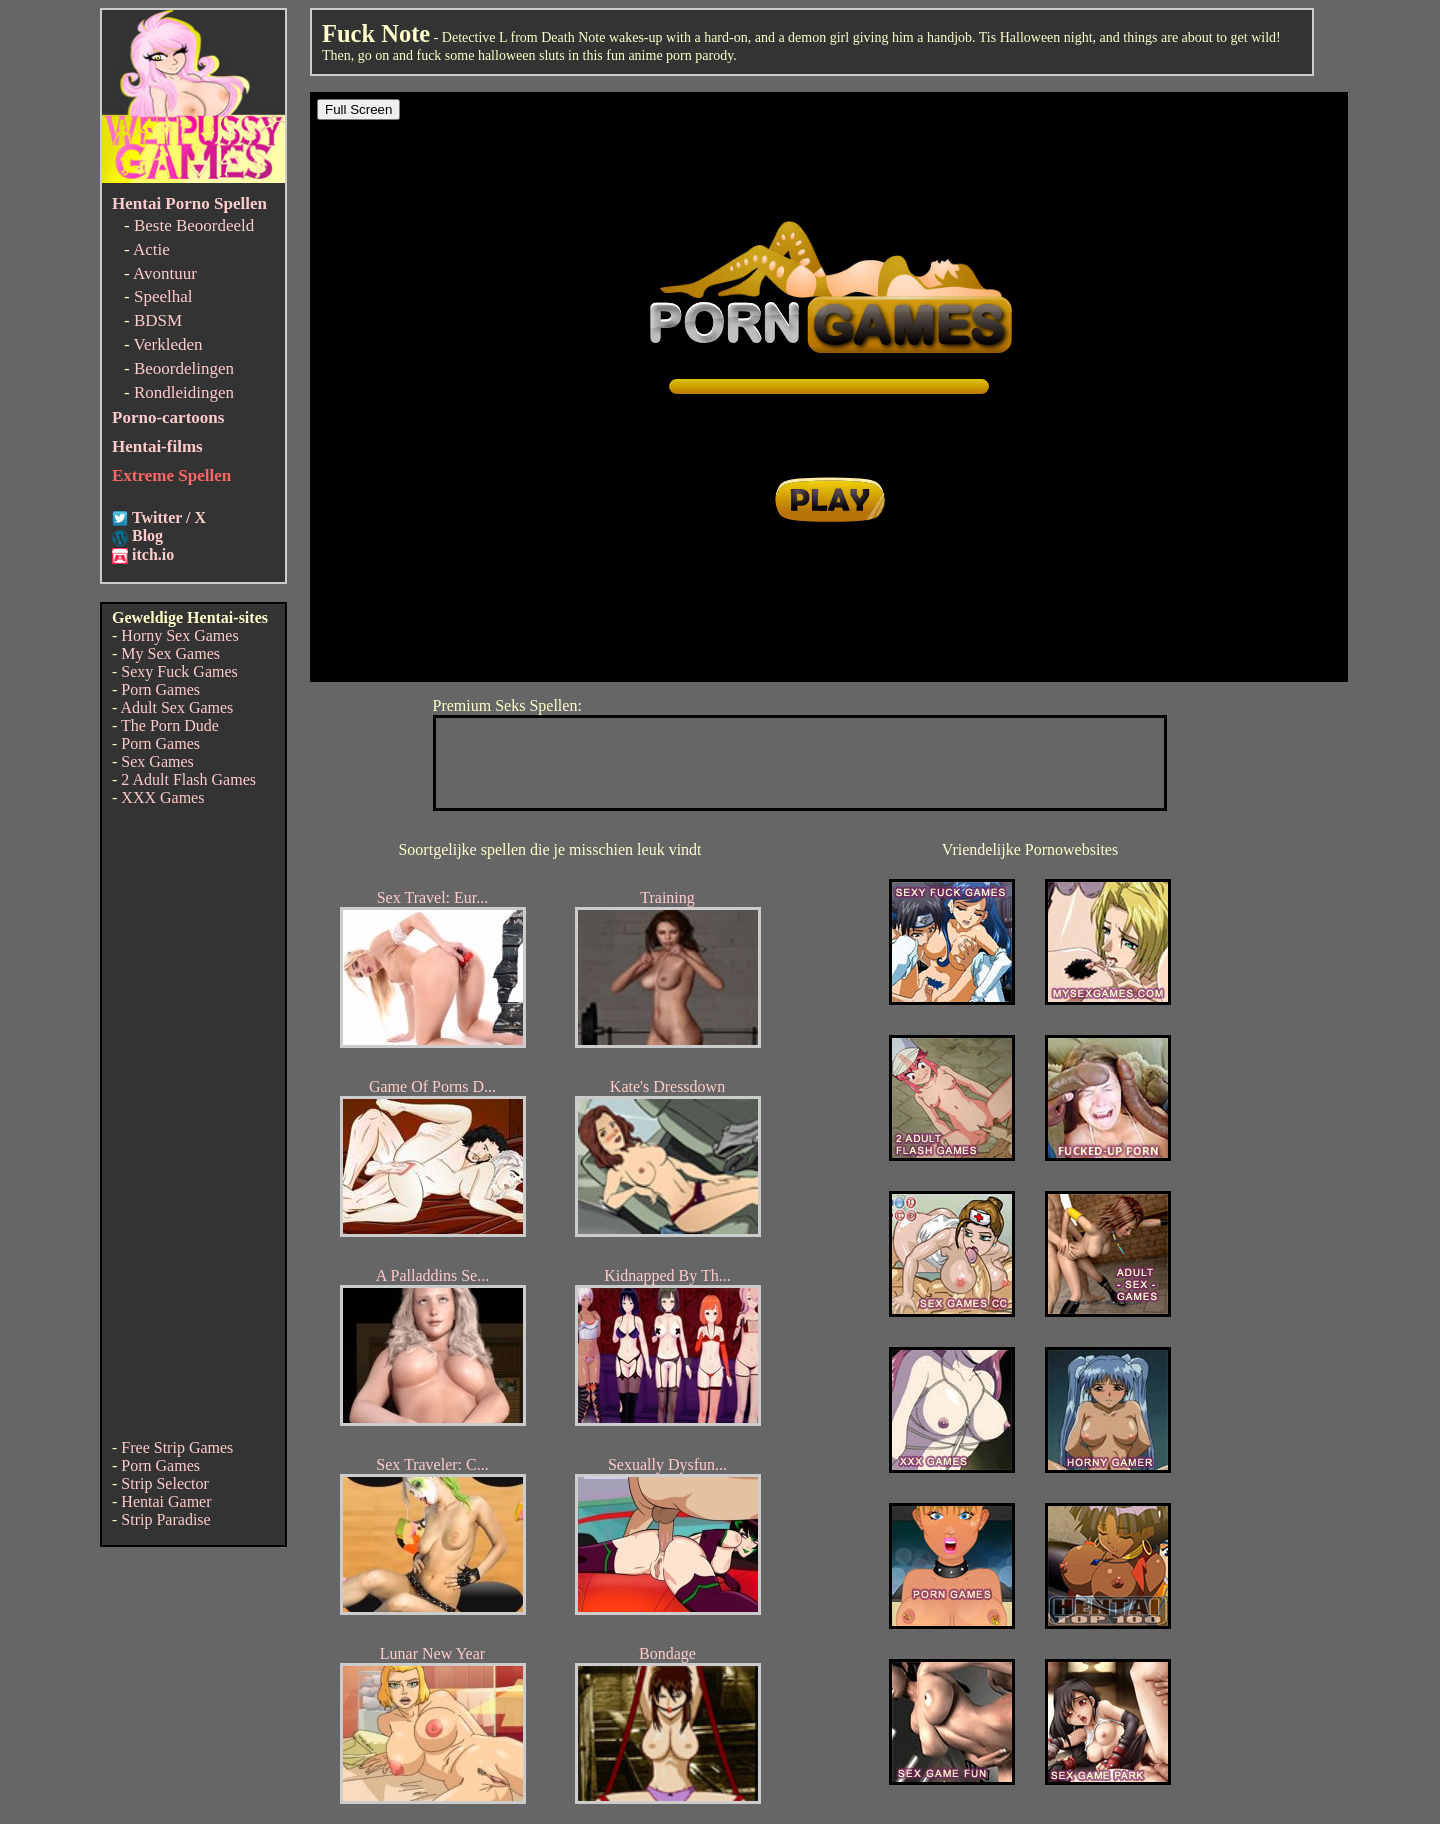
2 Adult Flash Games (188, 779)
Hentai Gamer (166, 1501)
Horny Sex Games (179, 635)
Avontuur (165, 273)
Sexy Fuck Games (179, 671)
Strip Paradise (165, 1519)
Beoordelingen (184, 368)
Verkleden (168, 344)
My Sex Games (170, 653)
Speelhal (163, 296)
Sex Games (157, 761)
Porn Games (160, 689)
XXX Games (162, 797)
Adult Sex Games (176, 707)
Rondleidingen (184, 392)
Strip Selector (165, 1483)
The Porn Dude (170, 725)
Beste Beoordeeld (194, 225)
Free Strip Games (177, 1447)
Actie (151, 249)
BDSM (158, 320)
